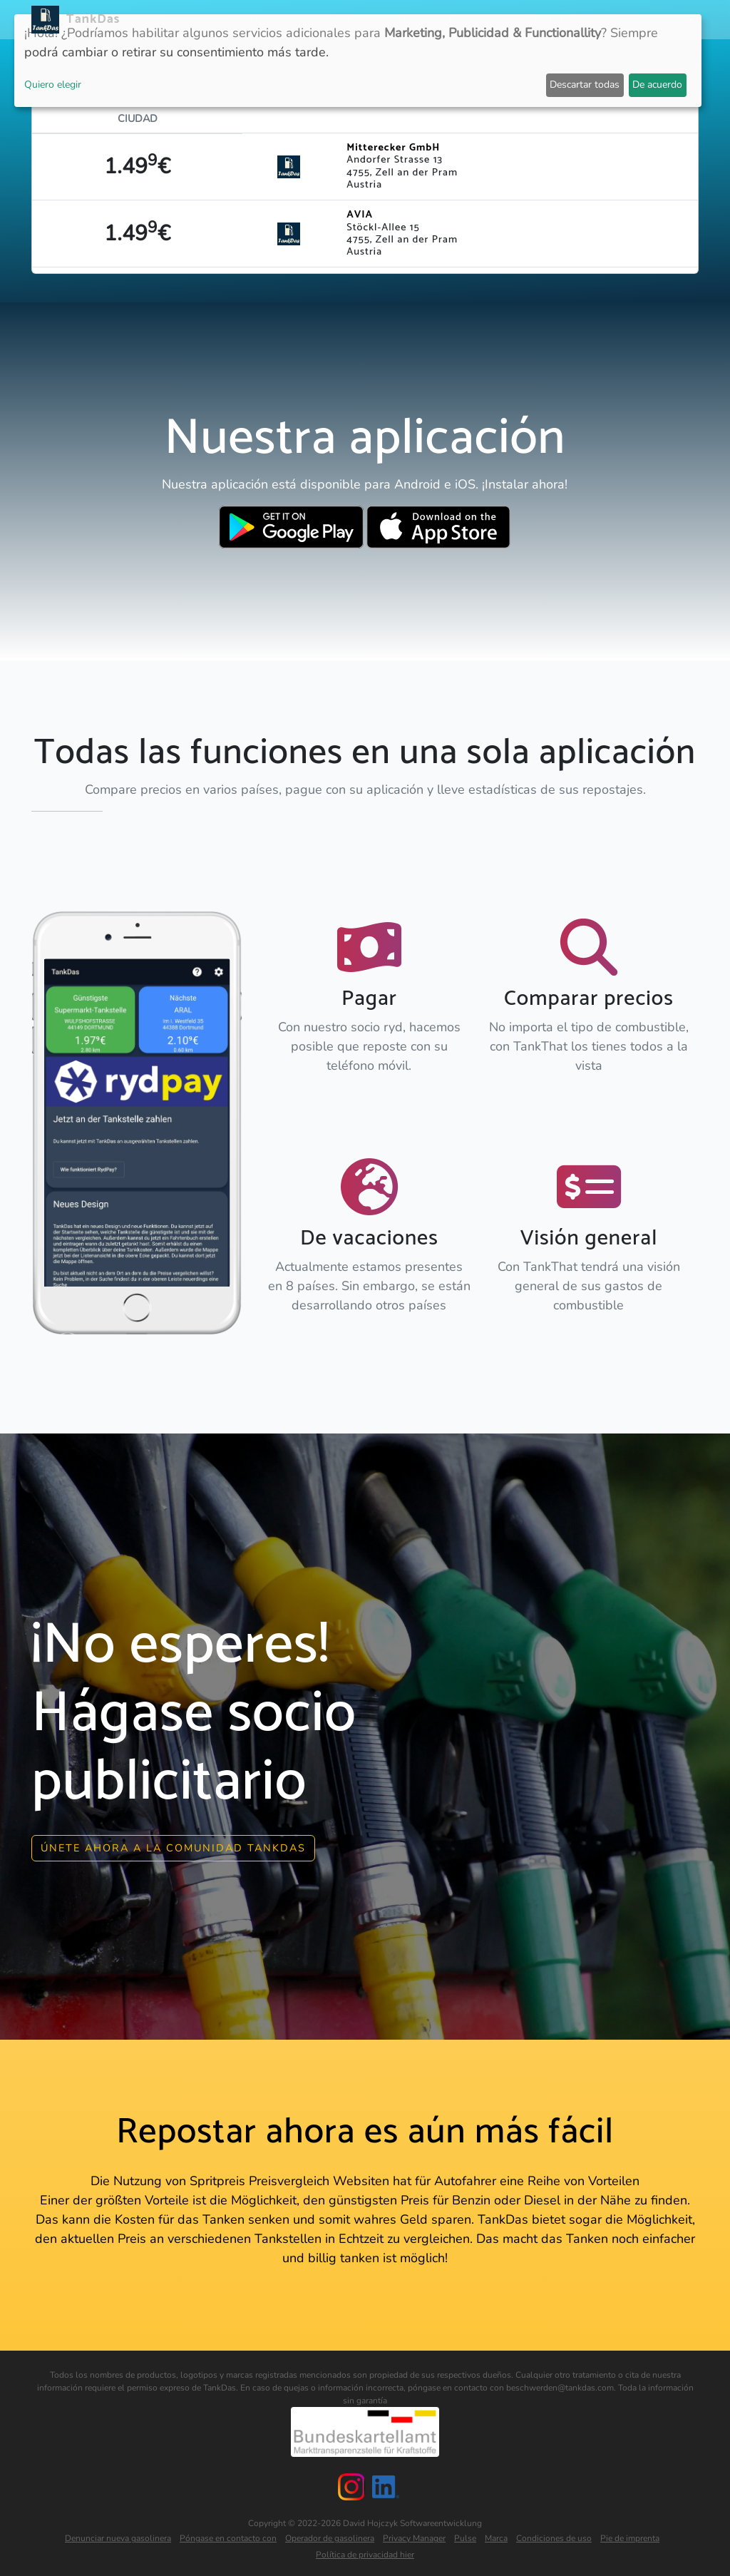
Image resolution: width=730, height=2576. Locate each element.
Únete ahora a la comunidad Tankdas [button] (173, 1843)
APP (305, 19)
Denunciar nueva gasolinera (118, 2534)
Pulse (465, 2534)
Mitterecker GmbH (393, 147)
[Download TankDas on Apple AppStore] (438, 527)
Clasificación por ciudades (445, 19)
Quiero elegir (52, 84)
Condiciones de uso (554, 2534)
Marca (496, 2534)
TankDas (89, 19)
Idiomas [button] (665, 19)
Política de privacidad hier (365, 2550)
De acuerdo (657, 84)
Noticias (262, 19)
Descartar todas (585, 84)
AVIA (359, 214)
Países (343, 19)
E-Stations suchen (583, 19)
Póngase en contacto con (228, 2534)
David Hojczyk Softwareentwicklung (412, 2519)
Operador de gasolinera (329, 2534)
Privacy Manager (414, 2534)
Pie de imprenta (629, 2534)
